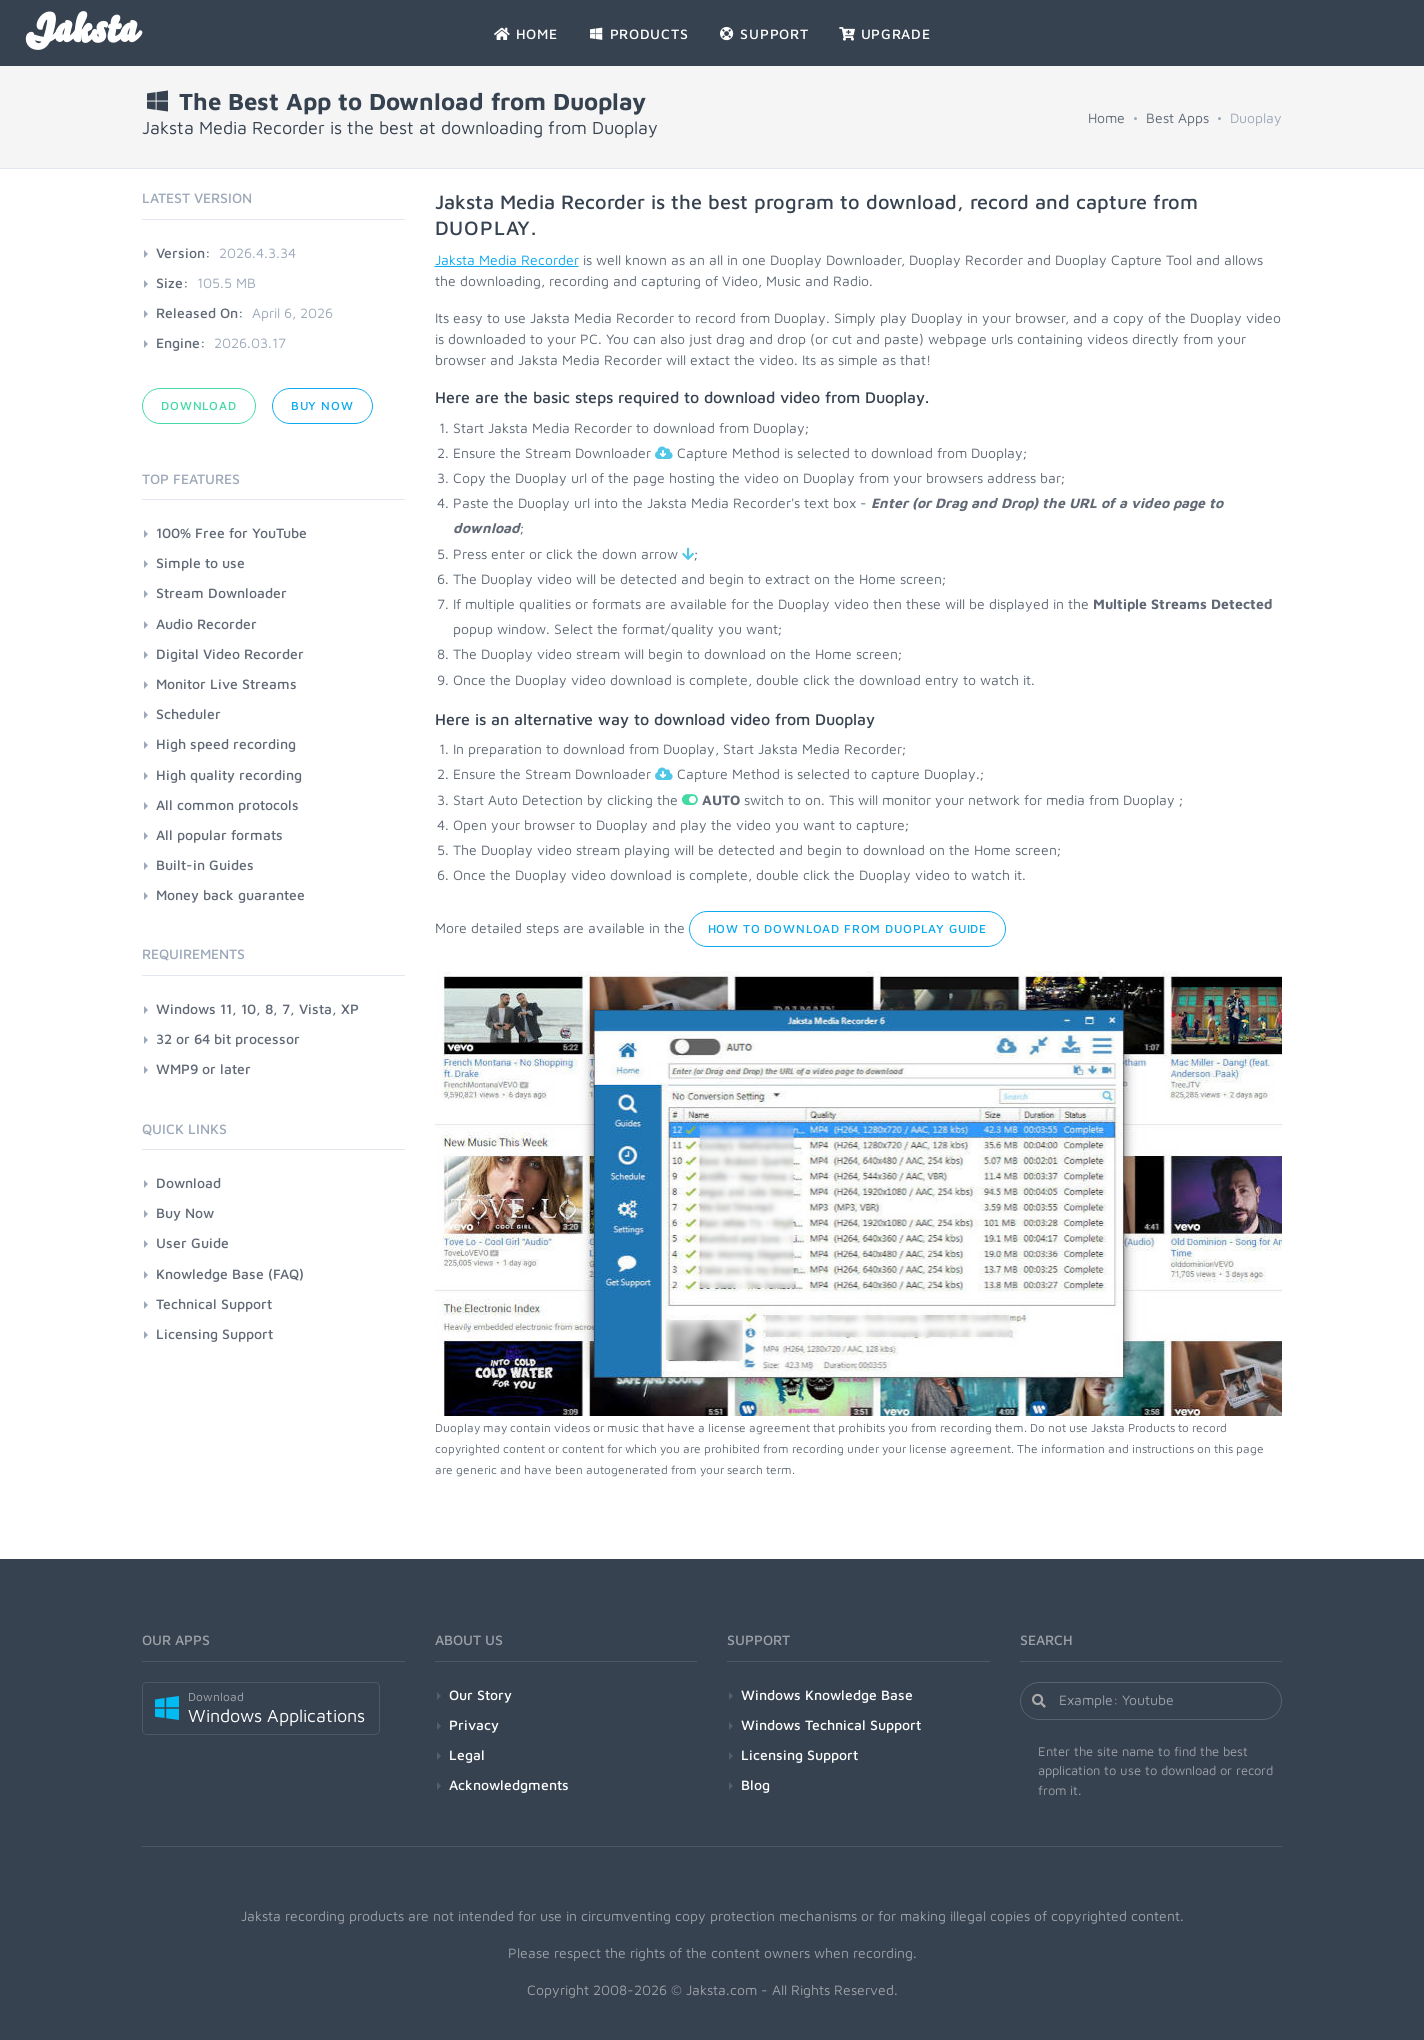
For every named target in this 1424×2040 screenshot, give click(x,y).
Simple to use (200, 562)
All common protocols (227, 804)
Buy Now (322, 405)
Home (1106, 117)
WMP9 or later (203, 1068)
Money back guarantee (230, 894)
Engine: (181, 342)
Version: (183, 252)
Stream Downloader (221, 592)
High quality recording (229, 774)
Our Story (480, 1694)
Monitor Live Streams (226, 683)
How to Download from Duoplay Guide (848, 928)
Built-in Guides (205, 864)
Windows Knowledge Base (827, 1694)
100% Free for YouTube (231, 532)
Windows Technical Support (831, 1724)
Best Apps (1177, 117)
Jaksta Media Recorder (507, 259)
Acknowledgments (509, 1784)
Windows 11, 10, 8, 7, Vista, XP (257, 1008)
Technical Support (214, 1303)
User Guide (192, 1242)
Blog (755, 1784)
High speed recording (226, 743)
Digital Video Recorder (230, 653)
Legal (467, 1754)
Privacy (474, 1724)
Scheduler (188, 713)
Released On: (200, 312)
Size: (172, 282)
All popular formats (219, 834)
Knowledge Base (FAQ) (230, 1273)
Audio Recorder (206, 623)
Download (199, 405)
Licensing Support (214, 1333)
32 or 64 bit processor (228, 1038)
